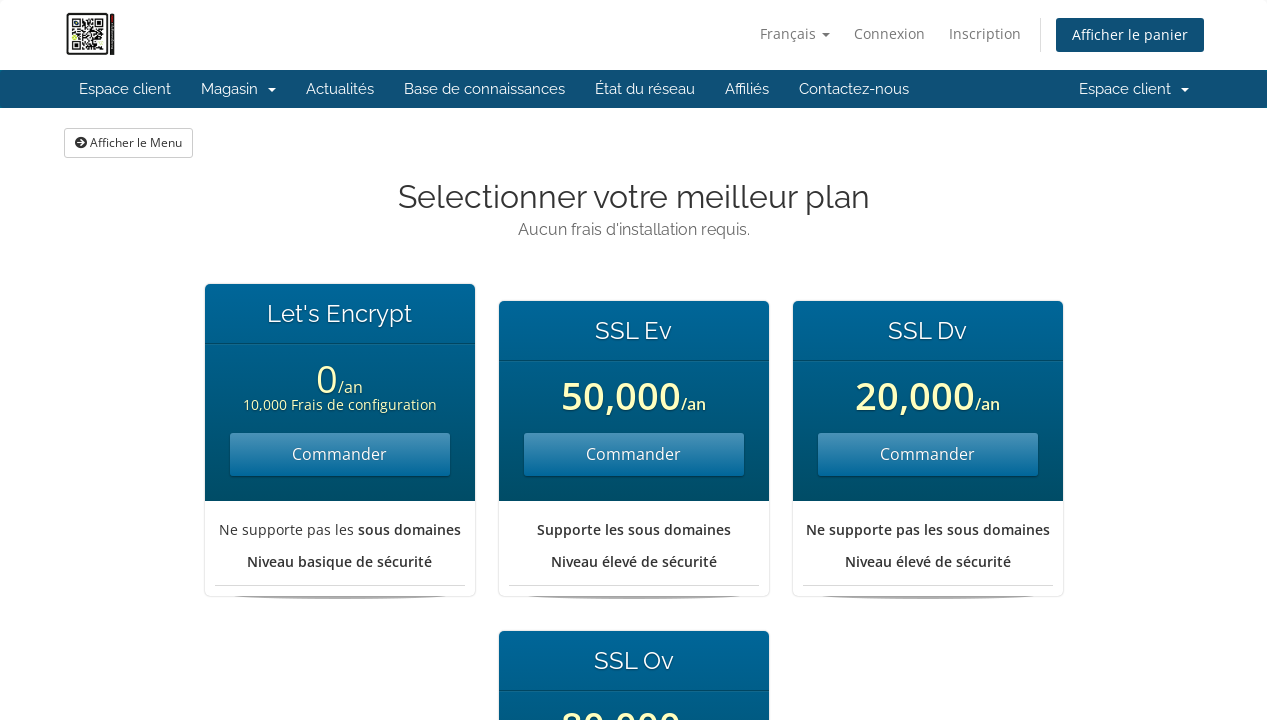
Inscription (985, 33)
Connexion (889, 33)
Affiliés (747, 89)
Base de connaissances (484, 89)
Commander (339, 454)
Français (795, 33)
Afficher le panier (1130, 34)
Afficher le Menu (128, 142)
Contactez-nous (854, 89)
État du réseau (645, 89)
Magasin (238, 89)
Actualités (340, 89)
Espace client (125, 89)
